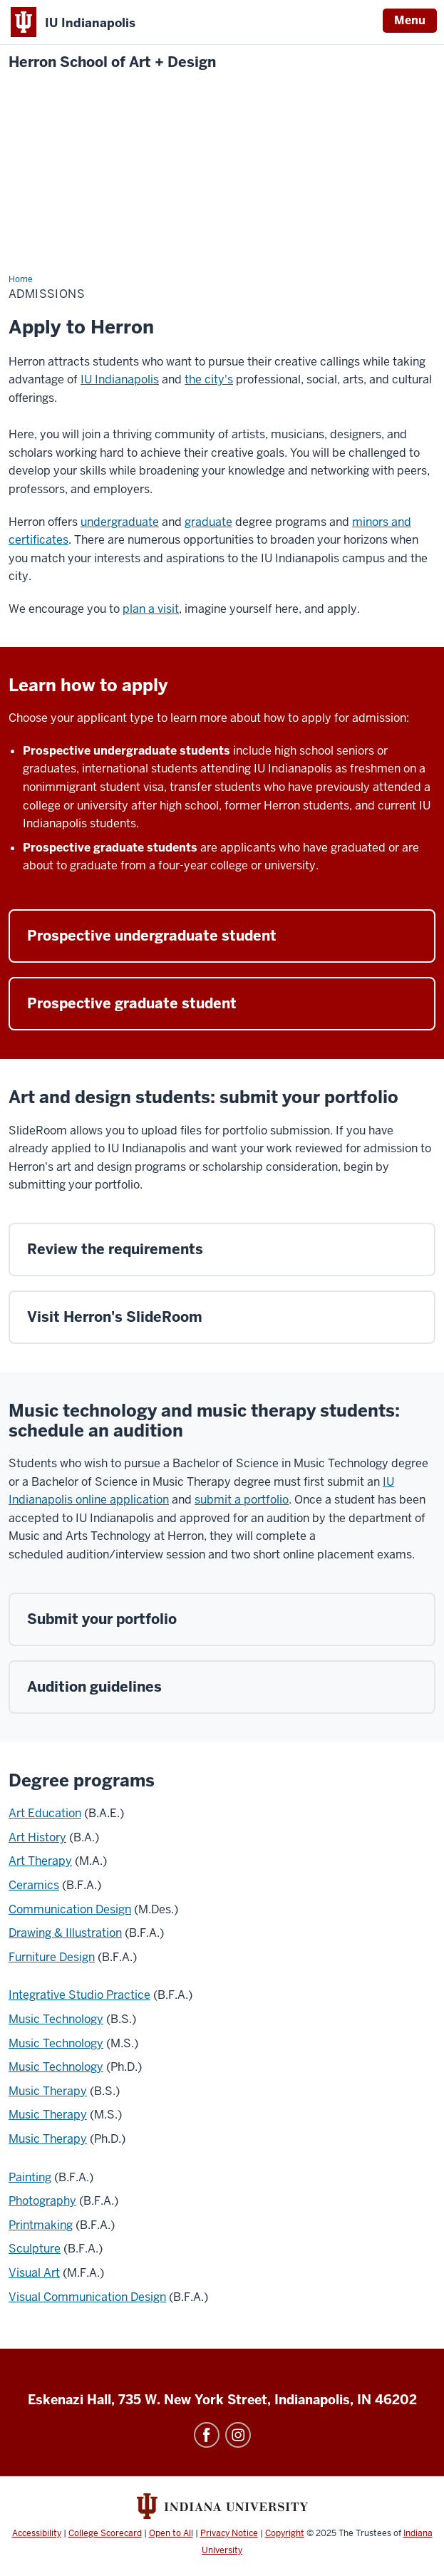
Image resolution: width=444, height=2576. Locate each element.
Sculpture (35, 2248)
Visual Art (34, 2272)
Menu (409, 20)
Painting (30, 2177)
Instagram (238, 2435)
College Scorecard (105, 2533)
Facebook (207, 2435)
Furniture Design (52, 1957)
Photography (42, 2200)
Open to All (171, 2533)
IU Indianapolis (120, 379)
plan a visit (151, 608)
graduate (208, 521)
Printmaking (41, 2225)
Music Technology (56, 2019)
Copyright (284, 2533)
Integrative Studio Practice (79, 1994)
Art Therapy (40, 1860)
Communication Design (70, 1909)
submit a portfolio (242, 1499)
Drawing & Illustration (65, 1932)
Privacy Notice (229, 2533)
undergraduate (120, 521)
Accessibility (36, 2533)
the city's (209, 379)
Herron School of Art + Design (112, 62)
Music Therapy (48, 2091)
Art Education (45, 1813)
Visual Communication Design (87, 2297)
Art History (37, 1837)
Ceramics (34, 1885)
